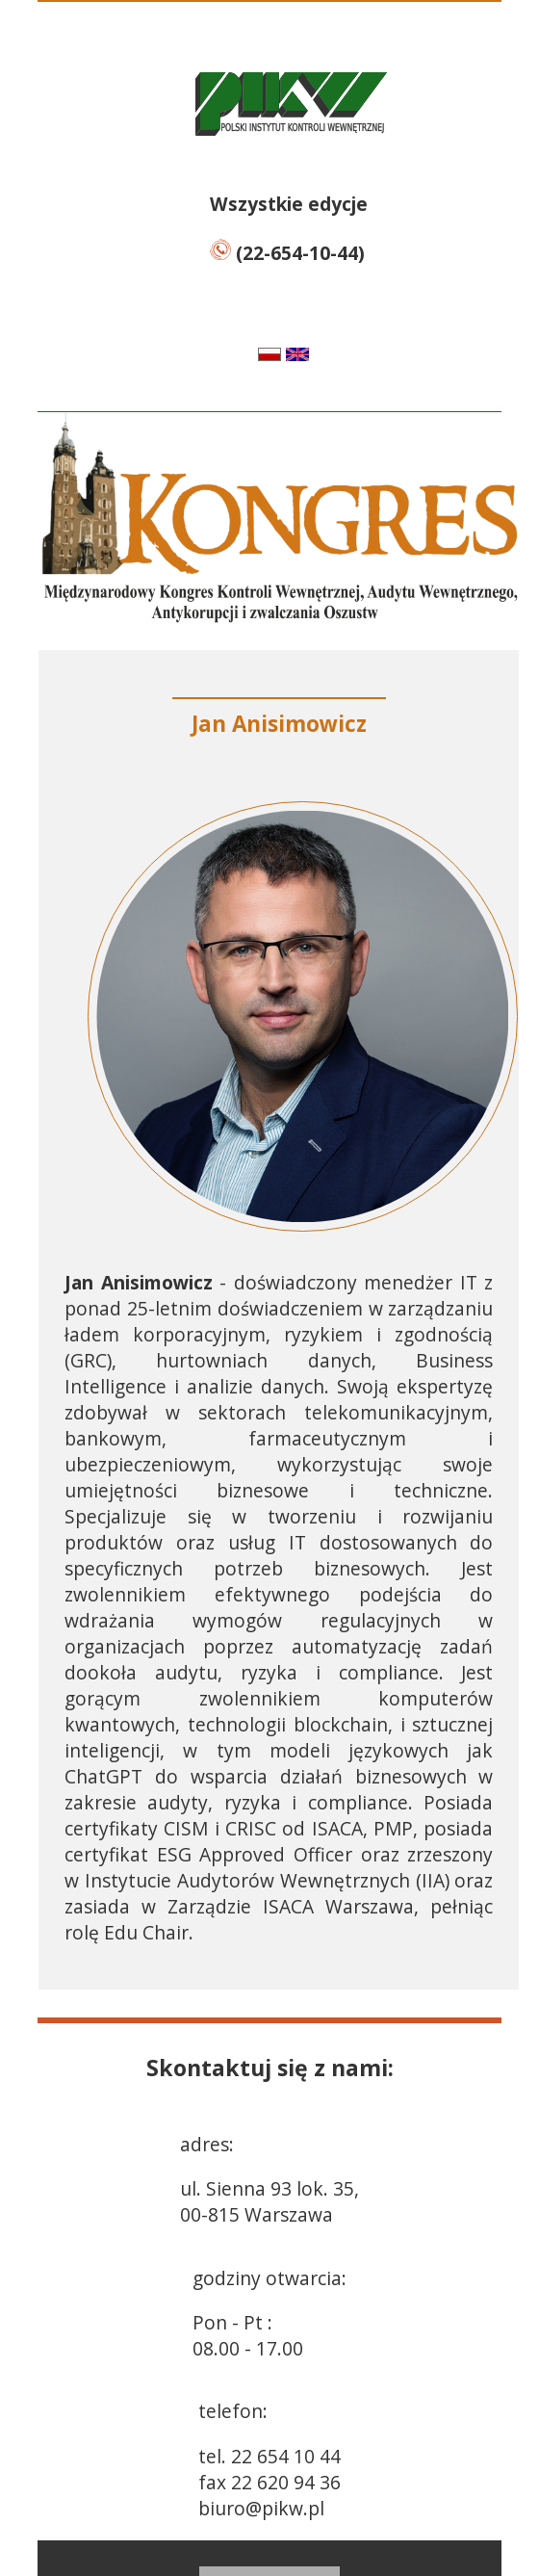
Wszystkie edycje (289, 204)
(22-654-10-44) (287, 253)
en (320, 354)
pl (250, 354)
